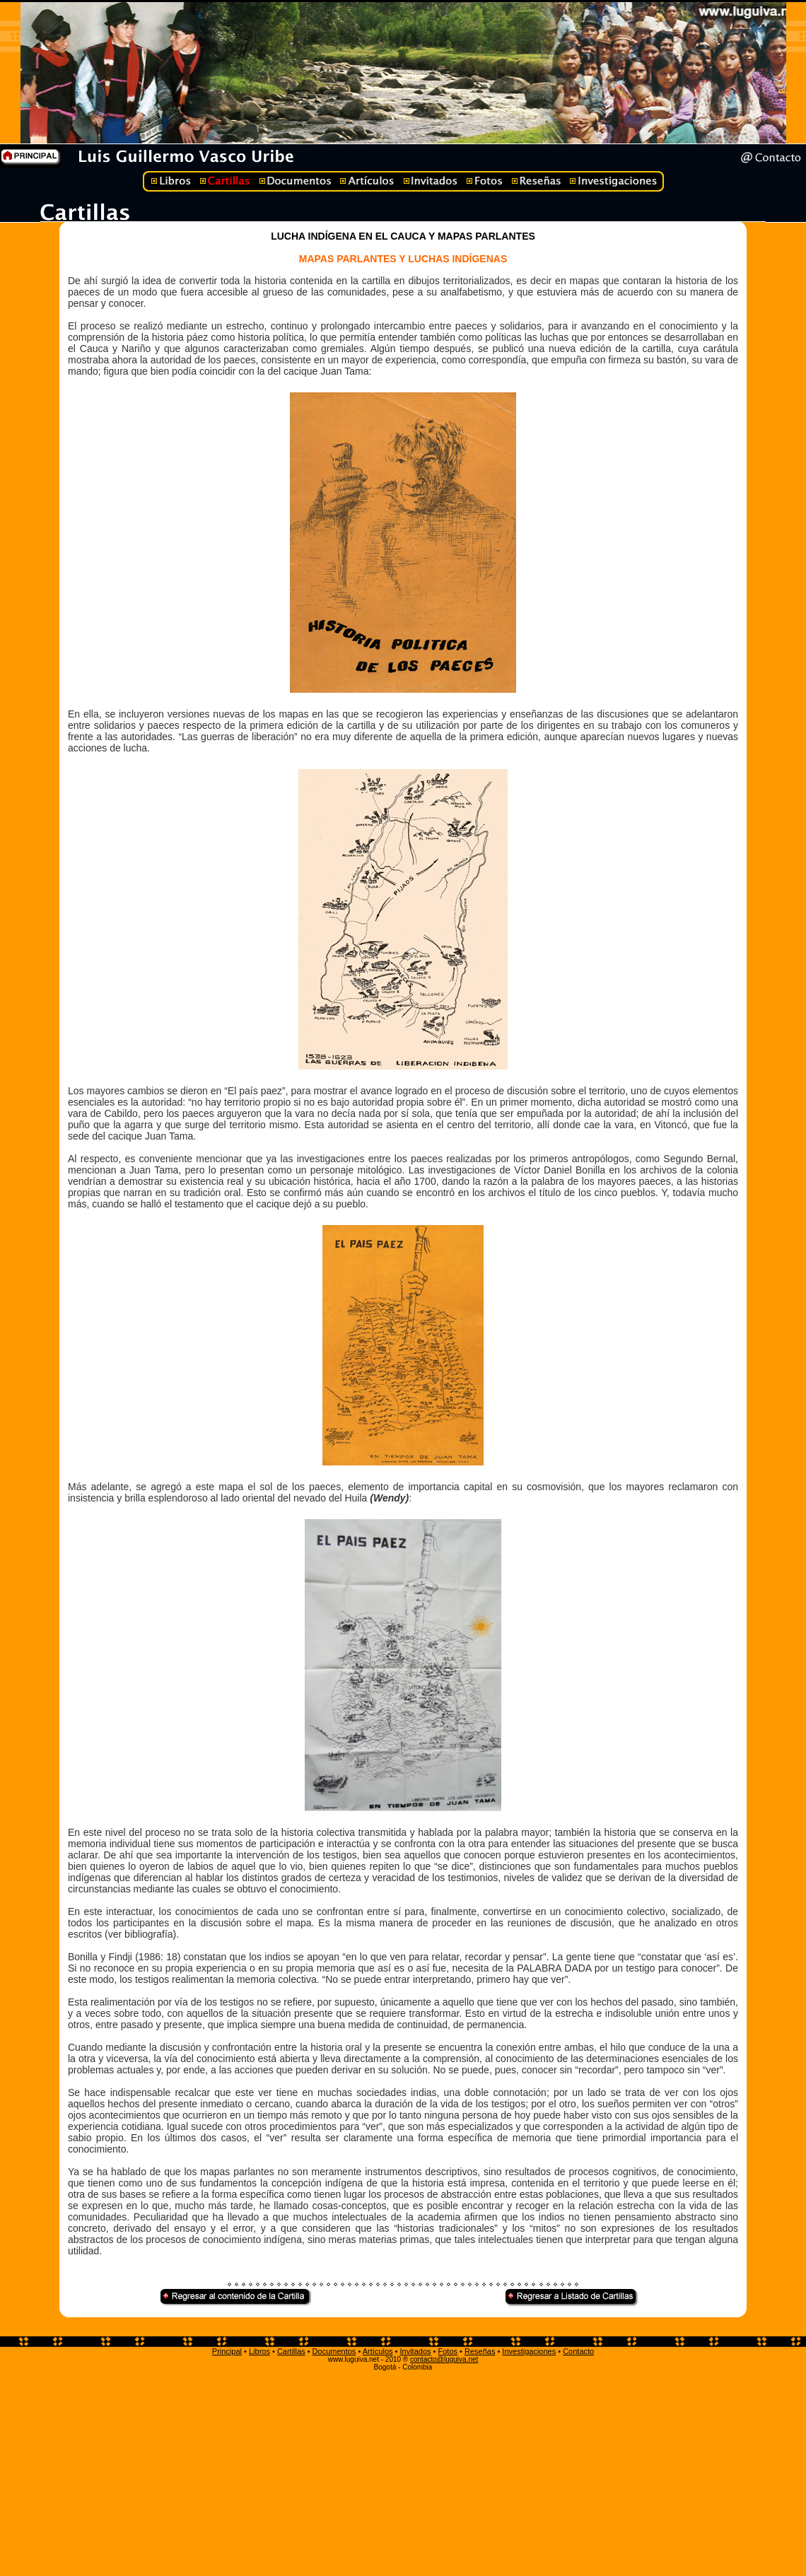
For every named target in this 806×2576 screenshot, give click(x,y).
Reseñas (480, 2351)
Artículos (378, 2351)
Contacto (578, 2351)
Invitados (415, 2351)
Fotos (447, 2351)
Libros (259, 2351)
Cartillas (291, 2351)
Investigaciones (529, 2351)
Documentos (334, 2351)
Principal (227, 2351)
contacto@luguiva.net (444, 2359)
